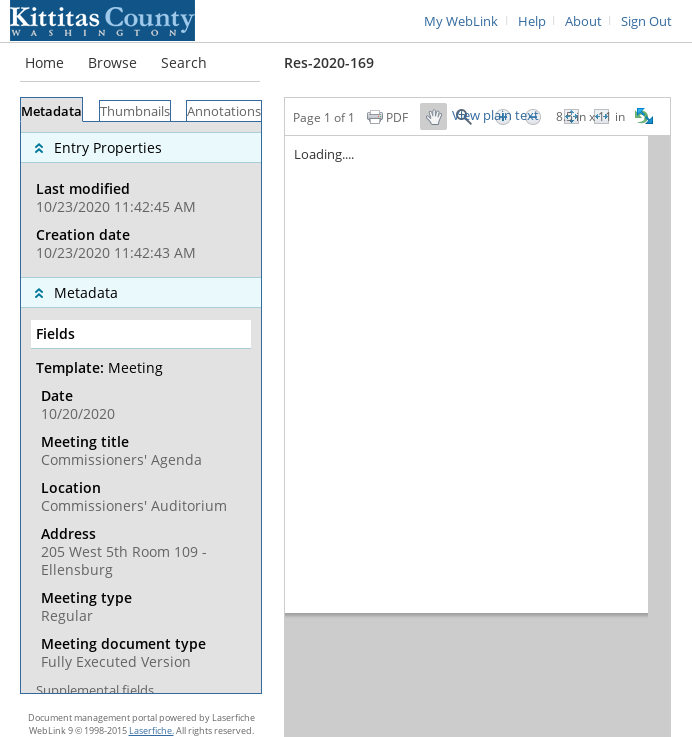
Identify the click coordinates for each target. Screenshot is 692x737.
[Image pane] (477, 436)
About (583, 21)
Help (532, 21)
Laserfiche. (151, 730)
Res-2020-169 (329, 62)
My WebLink (461, 21)
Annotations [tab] (224, 111)
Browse (112, 62)
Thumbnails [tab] (135, 111)
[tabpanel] (141, 407)
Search (184, 62)
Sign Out (646, 21)
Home (44, 62)
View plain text (495, 116)
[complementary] (141, 199)
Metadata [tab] (51, 111)
